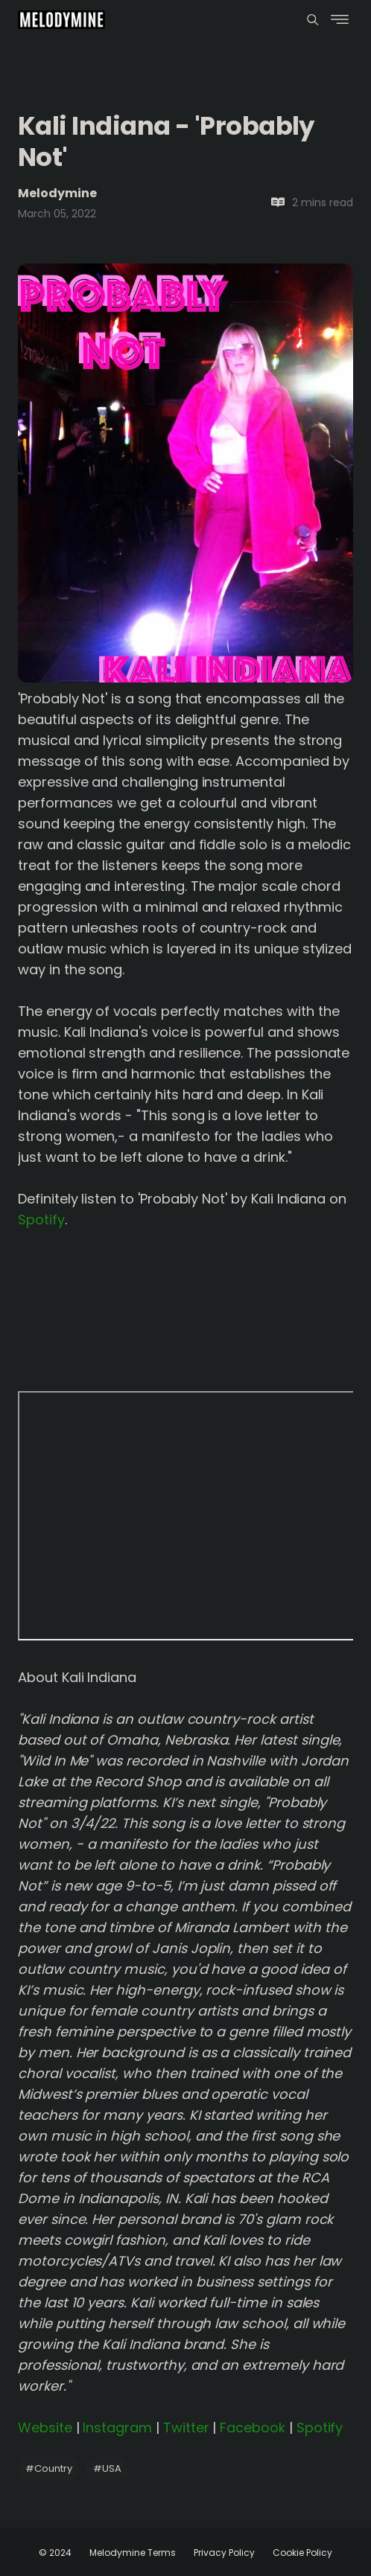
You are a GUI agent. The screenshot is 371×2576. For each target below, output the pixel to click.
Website (45, 2427)
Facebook (252, 2427)
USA (107, 2468)
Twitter (186, 2427)
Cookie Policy (302, 2552)
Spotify (41, 1219)
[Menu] (312, 20)
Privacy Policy (224, 2552)
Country (48, 2468)
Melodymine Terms (132, 2552)
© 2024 (55, 2552)
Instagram (117, 2427)
